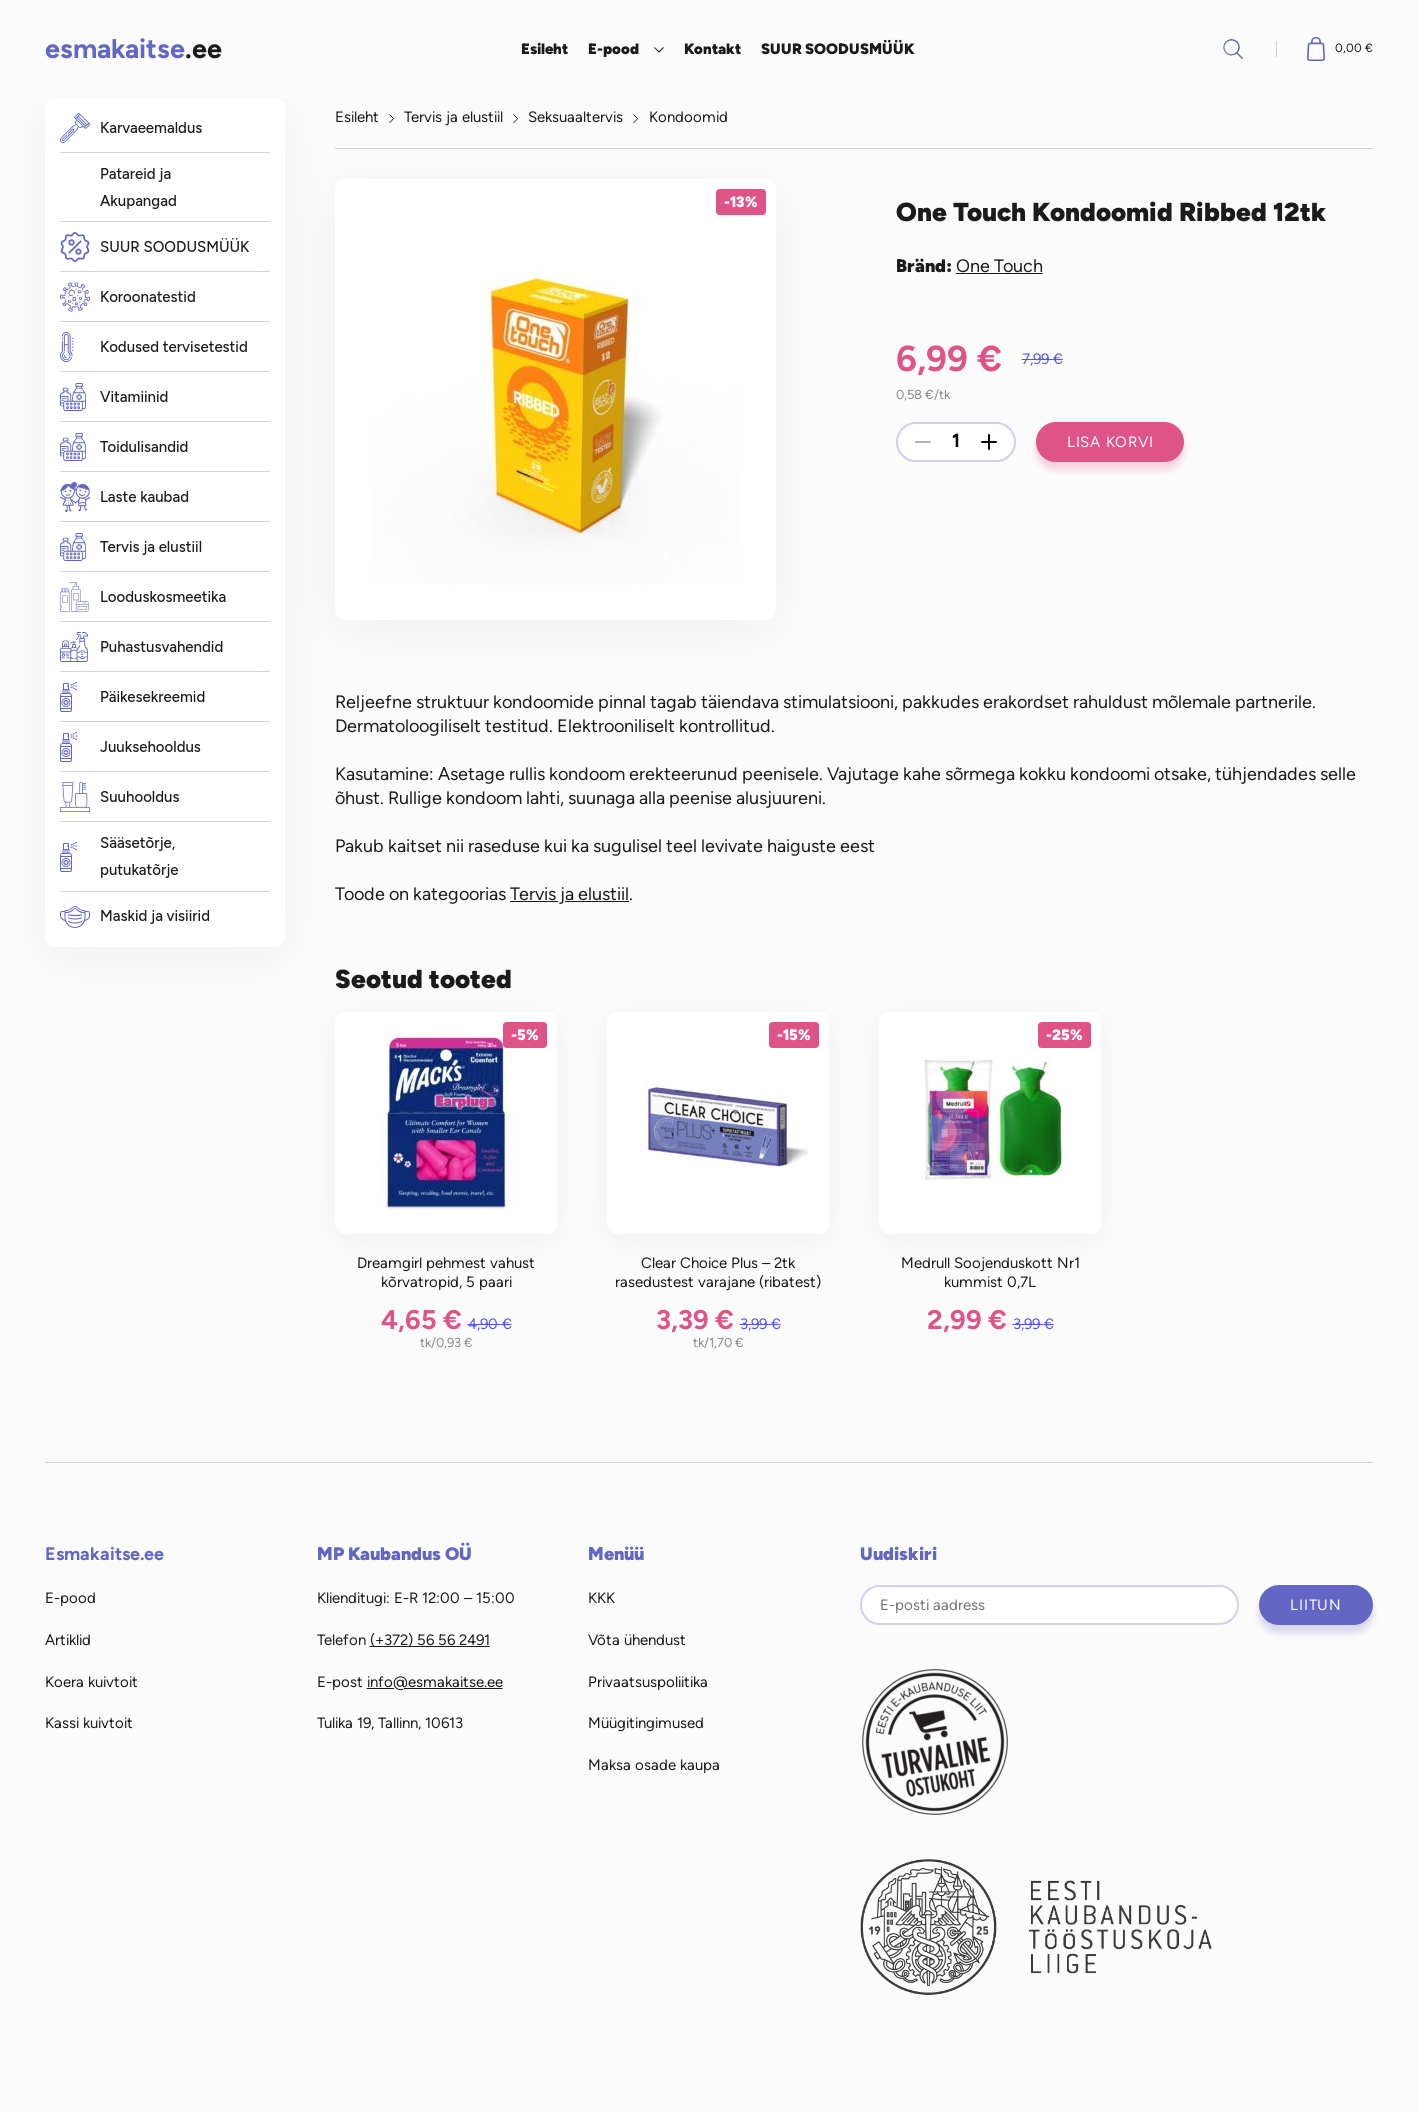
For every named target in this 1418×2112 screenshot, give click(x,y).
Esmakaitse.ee (104, 1554)
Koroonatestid (128, 297)
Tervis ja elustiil (131, 547)
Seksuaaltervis (575, 117)
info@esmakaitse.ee (435, 1682)
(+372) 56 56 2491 (430, 1640)
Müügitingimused (646, 1723)
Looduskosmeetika (143, 597)
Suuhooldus (119, 797)
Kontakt (712, 49)
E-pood (613, 49)
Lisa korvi (1110, 442)
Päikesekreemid (132, 697)
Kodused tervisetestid (154, 347)
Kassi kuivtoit (89, 1723)
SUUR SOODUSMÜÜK (838, 49)
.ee (133, 48)
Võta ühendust (637, 1640)
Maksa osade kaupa (654, 1765)
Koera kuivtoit (91, 1682)
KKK (601, 1598)
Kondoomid (688, 117)
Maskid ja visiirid (135, 917)
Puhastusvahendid (141, 647)
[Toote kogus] (956, 442)
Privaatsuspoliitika (648, 1682)
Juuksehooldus (130, 747)
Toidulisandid (124, 447)
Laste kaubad (124, 497)
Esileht (544, 49)
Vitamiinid (114, 397)
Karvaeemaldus (131, 128)
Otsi (1233, 49)
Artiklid (68, 1640)
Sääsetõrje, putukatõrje (119, 856)
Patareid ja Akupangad (138, 187)
